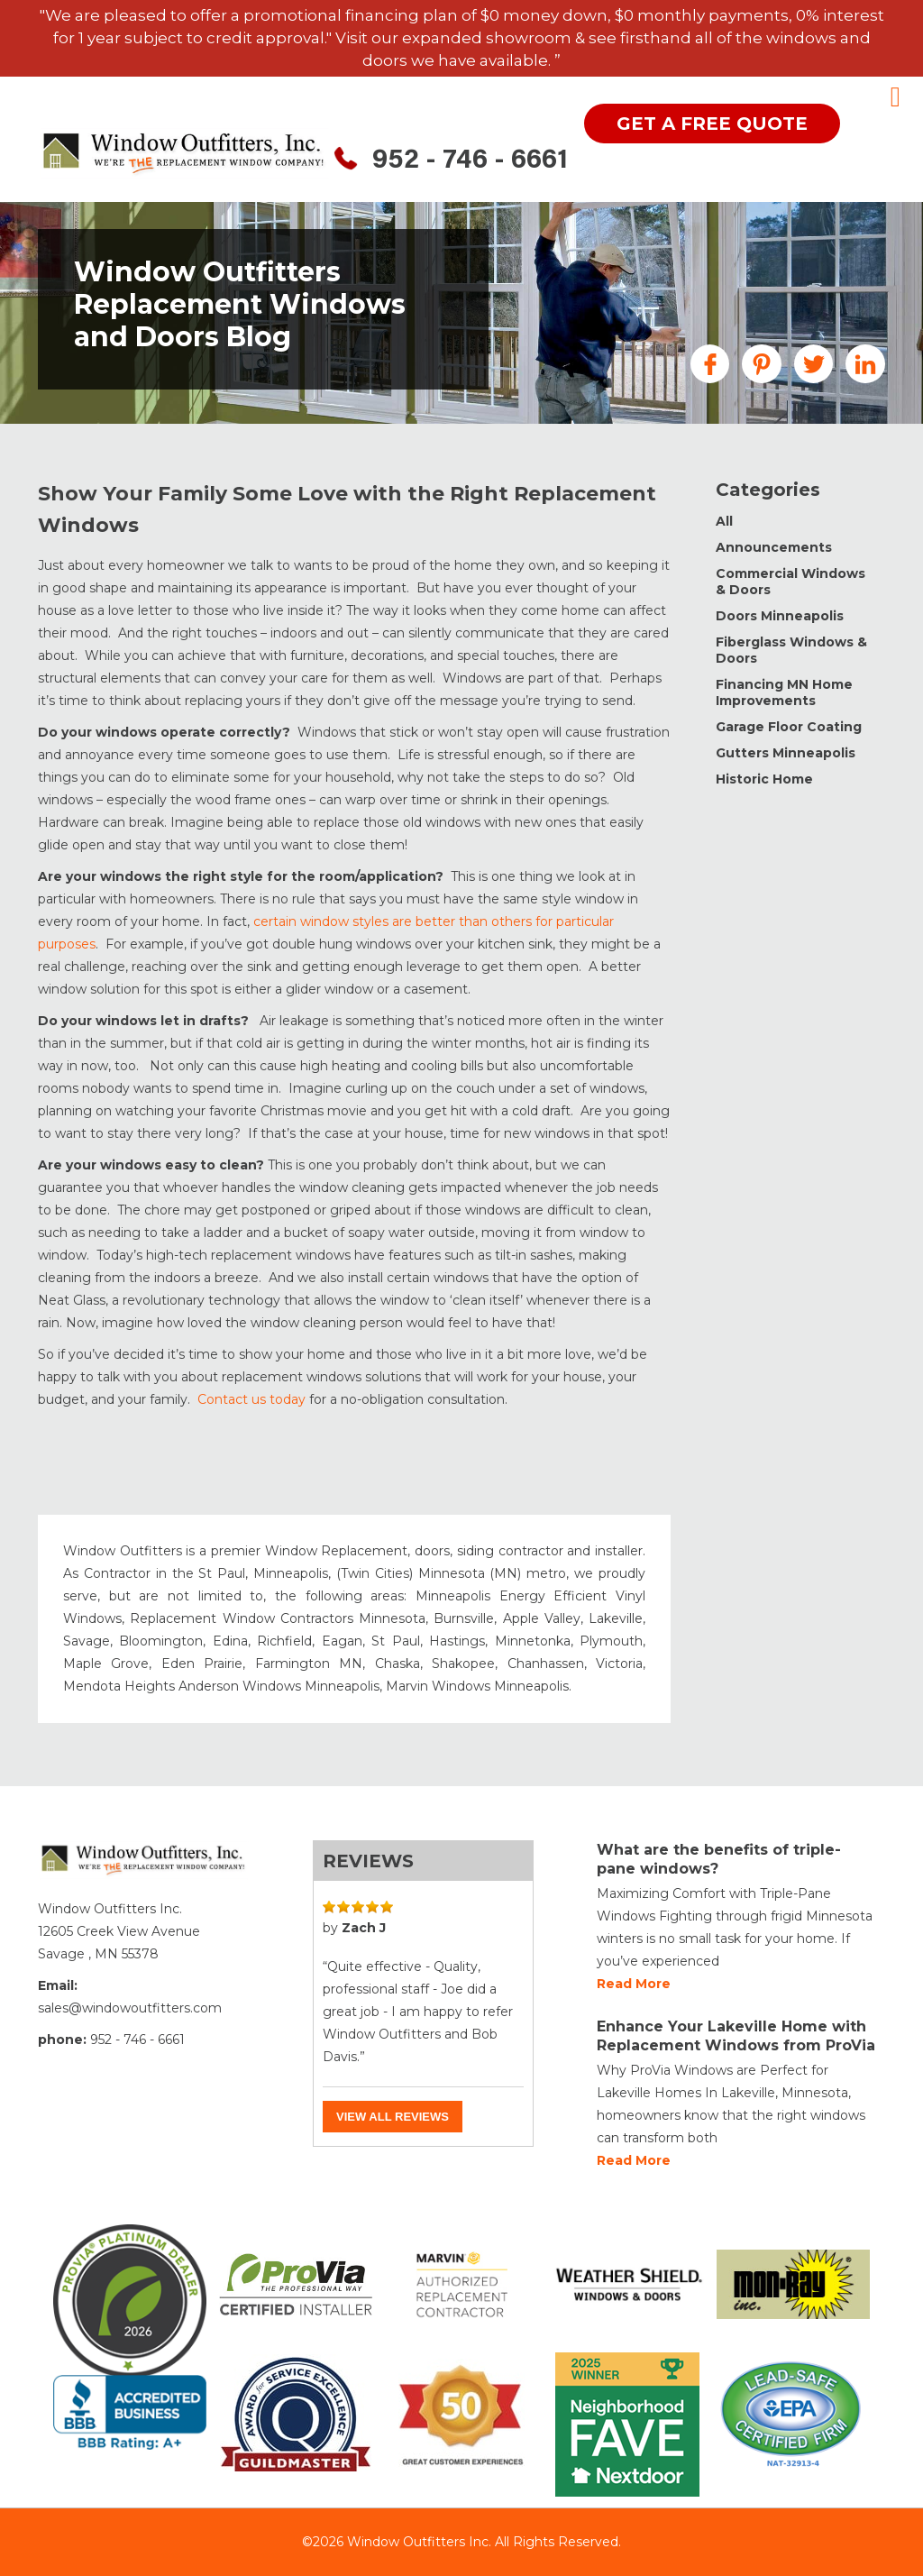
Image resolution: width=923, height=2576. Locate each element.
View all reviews (392, 2116)
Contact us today (251, 1399)
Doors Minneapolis (780, 616)
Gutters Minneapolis (785, 753)
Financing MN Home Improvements (784, 692)
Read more (634, 1984)
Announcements (774, 547)
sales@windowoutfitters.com (130, 2008)
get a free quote (712, 123)
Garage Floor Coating (789, 727)
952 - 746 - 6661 (470, 161)
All (724, 521)
